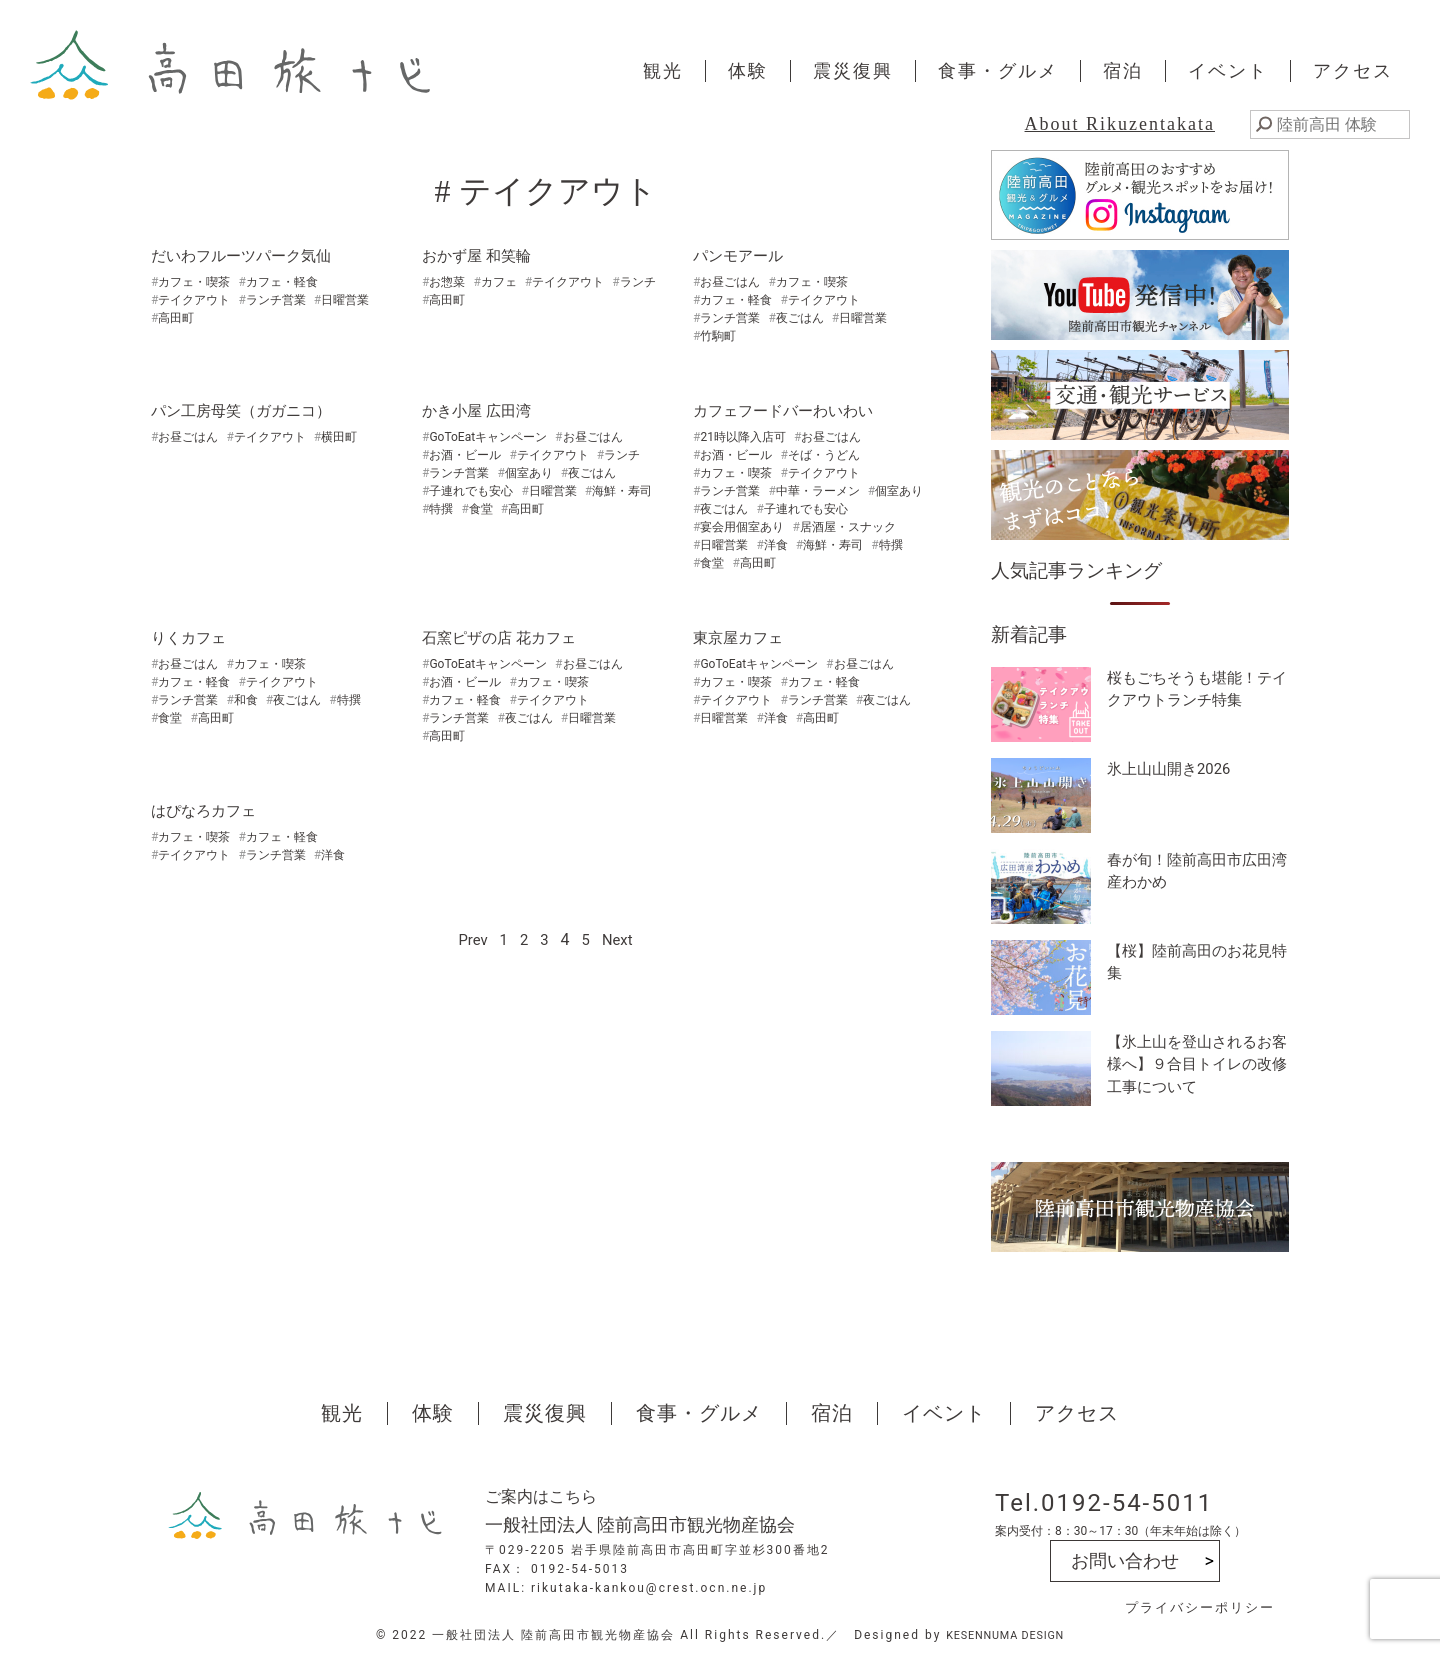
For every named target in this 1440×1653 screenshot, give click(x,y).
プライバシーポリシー (1200, 1607)
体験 (748, 71)
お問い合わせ (1125, 1560)
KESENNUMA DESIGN (1005, 1635)
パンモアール (741, 255)
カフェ (499, 282)
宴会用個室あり (742, 527)
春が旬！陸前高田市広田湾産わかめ (1195, 873)
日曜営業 (345, 300)
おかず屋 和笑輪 (480, 255)
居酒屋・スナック (848, 527)
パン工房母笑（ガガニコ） (247, 410)
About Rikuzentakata (1120, 124)
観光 (663, 71)
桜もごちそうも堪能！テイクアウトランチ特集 (1195, 691)
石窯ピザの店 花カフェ (504, 637)
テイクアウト (194, 300)
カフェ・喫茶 (194, 282)
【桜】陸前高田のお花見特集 (1195, 964)
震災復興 (853, 71)
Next (619, 939)
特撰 (441, 509)
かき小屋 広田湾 (480, 410)
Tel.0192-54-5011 (1104, 1503)
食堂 (481, 509)
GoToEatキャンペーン (488, 437)
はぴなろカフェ (207, 810)
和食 (246, 700)
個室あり (529, 473)
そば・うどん (824, 455)
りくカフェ (191, 637)
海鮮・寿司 (622, 491)
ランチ (638, 282)
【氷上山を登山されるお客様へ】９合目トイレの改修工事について (1195, 1067)
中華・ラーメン (818, 491)
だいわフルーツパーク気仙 (247, 255)
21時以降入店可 (743, 437)
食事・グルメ (998, 71)
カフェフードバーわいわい (789, 410)
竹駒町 (718, 336)
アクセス (1353, 71)
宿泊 (1123, 71)
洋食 (776, 545)
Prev (471, 939)
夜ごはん (800, 318)
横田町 (339, 437)
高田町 (176, 318)
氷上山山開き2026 (1173, 769)
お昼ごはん (730, 282)
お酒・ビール (465, 455)
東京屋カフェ (741, 637)
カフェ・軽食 (282, 282)
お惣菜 (447, 282)
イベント (1228, 71)
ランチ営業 (276, 300)
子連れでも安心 (471, 491)
